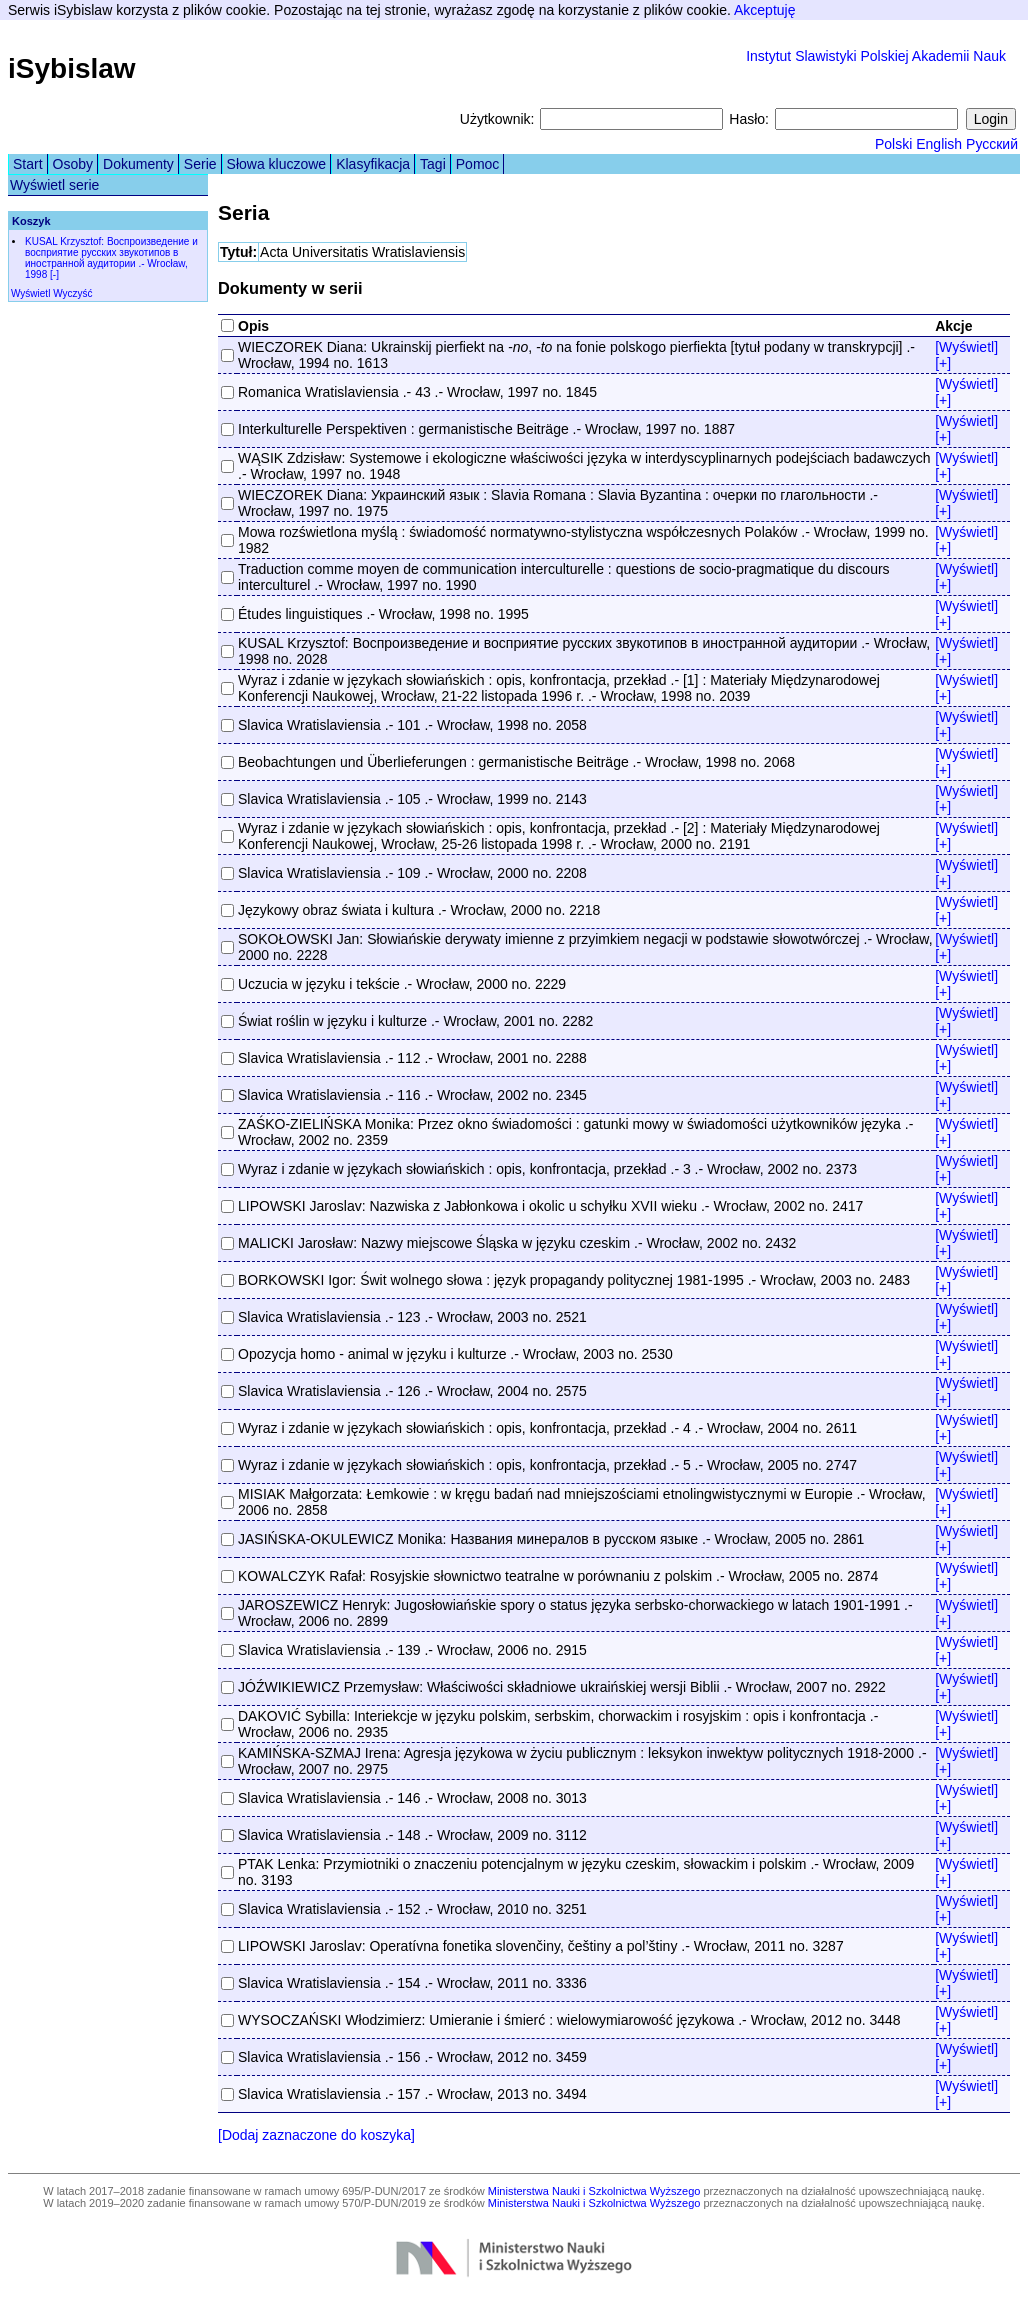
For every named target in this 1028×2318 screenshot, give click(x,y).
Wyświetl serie (54, 185)
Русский (992, 144)
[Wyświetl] (966, 347)
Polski (893, 144)
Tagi (433, 164)
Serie (200, 164)
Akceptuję (764, 10)
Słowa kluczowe (277, 164)
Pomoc (478, 164)
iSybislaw (72, 68)
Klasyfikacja (373, 164)
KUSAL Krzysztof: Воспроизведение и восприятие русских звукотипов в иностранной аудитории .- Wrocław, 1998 (111, 258)
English (939, 144)
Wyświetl (30, 293)
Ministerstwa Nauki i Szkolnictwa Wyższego (594, 2191)
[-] (54, 274)
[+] (943, 363)
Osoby (73, 164)
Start (28, 164)
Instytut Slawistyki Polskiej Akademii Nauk (876, 56)
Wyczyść (72, 293)
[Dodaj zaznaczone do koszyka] (316, 2135)
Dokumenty (138, 164)
